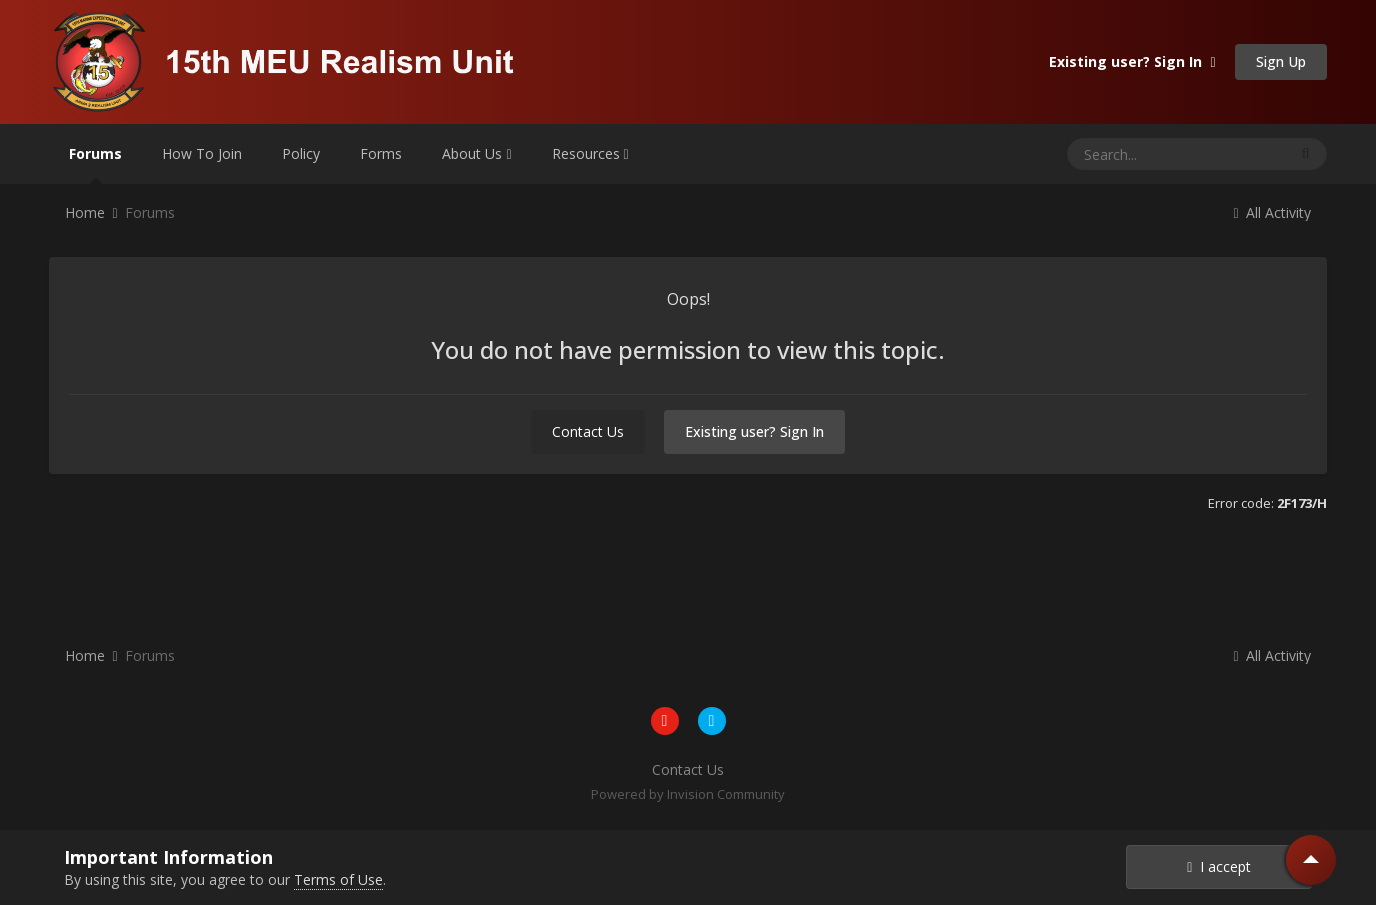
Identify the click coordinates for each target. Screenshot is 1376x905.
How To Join (202, 153)
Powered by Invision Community (688, 794)
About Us (476, 153)
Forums (95, 164)
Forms (381, 153)
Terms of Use (338, 879)
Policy (301, 153)
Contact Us (588, 431)
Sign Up (1281, 61)
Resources (590, 153)
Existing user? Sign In (1132, 61)
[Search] (1138, 154)
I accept (1219, 866)
